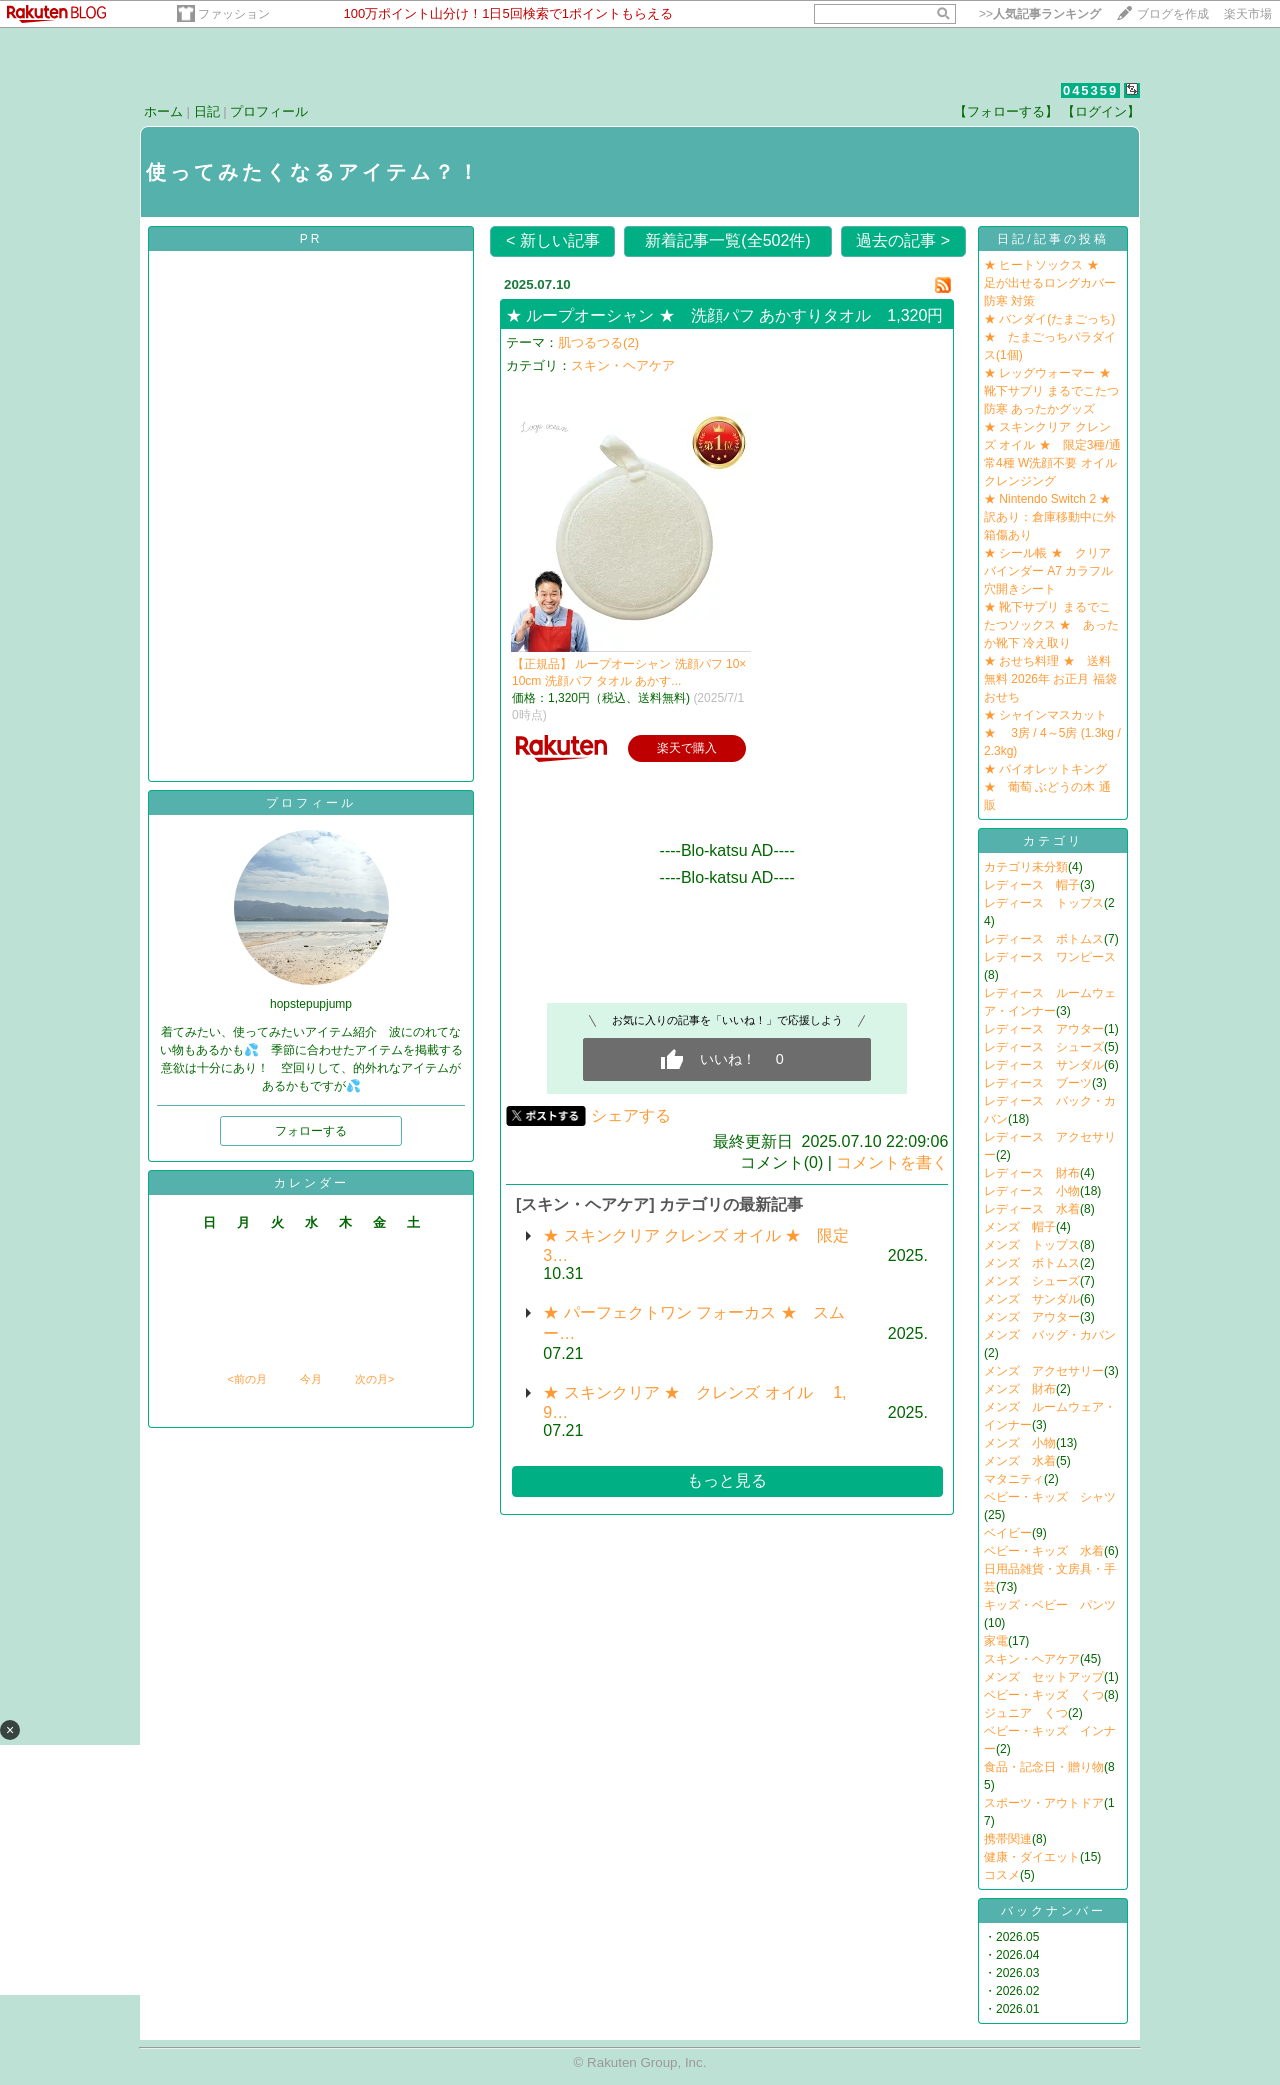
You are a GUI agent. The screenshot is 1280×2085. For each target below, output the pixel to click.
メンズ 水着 (1020, 1461)
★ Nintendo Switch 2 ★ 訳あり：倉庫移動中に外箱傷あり (1053, 517)
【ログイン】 (1101, 111)
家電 (996, 1641)
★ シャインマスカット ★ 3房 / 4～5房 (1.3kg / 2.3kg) (1052, 733)
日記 (207, 111)
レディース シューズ (1044, 1047)
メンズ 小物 (1020, 1443)
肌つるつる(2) (598, 342)
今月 (311, 1379)
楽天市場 (1248, 14)
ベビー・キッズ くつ (1044, 1695)
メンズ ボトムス (1032, 1263)
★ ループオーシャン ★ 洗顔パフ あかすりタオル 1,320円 (724, 315)
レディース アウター (1044, 1029)
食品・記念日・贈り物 (1044, 1767)
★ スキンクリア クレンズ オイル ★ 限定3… (696, 1245)
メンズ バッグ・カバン (1050, 1335)
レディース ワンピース (1050, 957)
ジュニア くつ (1026, 1713)
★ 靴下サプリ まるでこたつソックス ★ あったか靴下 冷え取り (1051, 625)
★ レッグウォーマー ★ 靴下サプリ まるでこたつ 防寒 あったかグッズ (1053, 391)
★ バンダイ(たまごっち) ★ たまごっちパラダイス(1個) (1050, 337)
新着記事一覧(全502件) (727, 240)
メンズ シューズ (1032, 1281)
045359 (1090, 90)
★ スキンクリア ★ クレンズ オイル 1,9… (694, 1402)
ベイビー (1008, 1533)
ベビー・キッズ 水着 (1044, 1551)
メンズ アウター (1032, 1317)
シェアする (631, 1115)
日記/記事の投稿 (1052, 239)
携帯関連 (1008, 1839)
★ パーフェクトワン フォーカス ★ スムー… (693, 1323)
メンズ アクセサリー (1044, 1371)
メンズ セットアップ (1044, 1677)
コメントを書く (892, 1162)
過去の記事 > (903, 240)
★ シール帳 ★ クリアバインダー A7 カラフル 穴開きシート (1048, 571)
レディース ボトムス (1044, 939)
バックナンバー (1053, 1911)
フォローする (311, 1131)
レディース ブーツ (1038, 1083)
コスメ (1002, 1875)
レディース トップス (1044, 903)
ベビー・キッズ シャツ (1050, 1497)
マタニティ (1014, 1479)
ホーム (163, 111)
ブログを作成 (1173, 14)
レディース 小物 (1032, 1191)
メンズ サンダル (1032, 1299)
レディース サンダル (1044, 1065)
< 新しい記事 (553, 240)
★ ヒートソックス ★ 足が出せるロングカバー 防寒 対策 (1050, 283)
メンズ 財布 (1020, 1389)
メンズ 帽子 (1020, 1227)
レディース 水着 (1032, 1209)
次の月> (374, 1379)
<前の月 (246, 1379)
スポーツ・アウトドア (1044, 1803)
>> (1040, 14)
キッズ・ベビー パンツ (1050, 1605)
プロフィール (269, 111)
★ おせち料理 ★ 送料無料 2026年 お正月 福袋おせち (1050, 679)
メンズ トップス (1032, 1245)
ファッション (234, 14)
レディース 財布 (1032, 1173)
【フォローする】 (1006, 111)
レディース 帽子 (1032, 885)
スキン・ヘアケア (623, 365)
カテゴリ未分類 (1026, 867)
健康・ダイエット (1032, 1857)
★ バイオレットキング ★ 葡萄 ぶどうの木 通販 (1047, 787)
